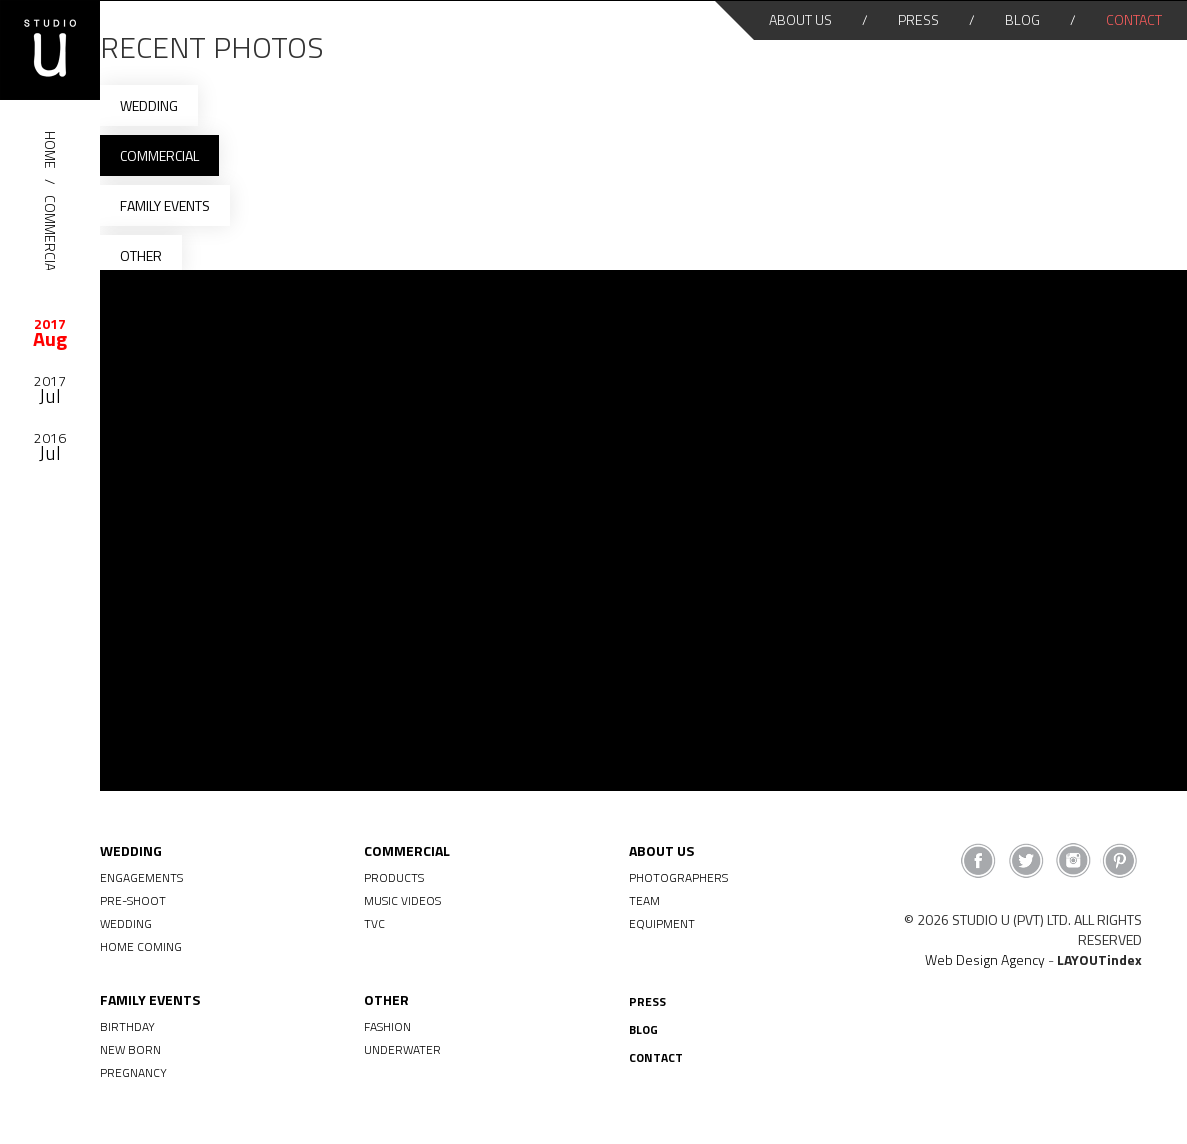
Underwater (402, 1049)
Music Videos (402, 900)
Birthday (127, 1026)
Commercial (50, 236)
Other (141, 255)
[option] (50, 331)
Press (918, 19)
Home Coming (141, 946)
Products (394, 877)
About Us (800, 19)
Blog (1022, 19)
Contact (1134, 19)
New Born (130, 1049)
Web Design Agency (985, 959)
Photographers (678, 877)
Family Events (165, 205)
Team (644, 900)
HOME (50, 150)
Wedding (149, 105)
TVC (374, 923)
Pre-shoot (133, 900)
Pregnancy (133, 1072)
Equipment (662, 923)
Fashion (387, 1026)
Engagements (141, 877)
